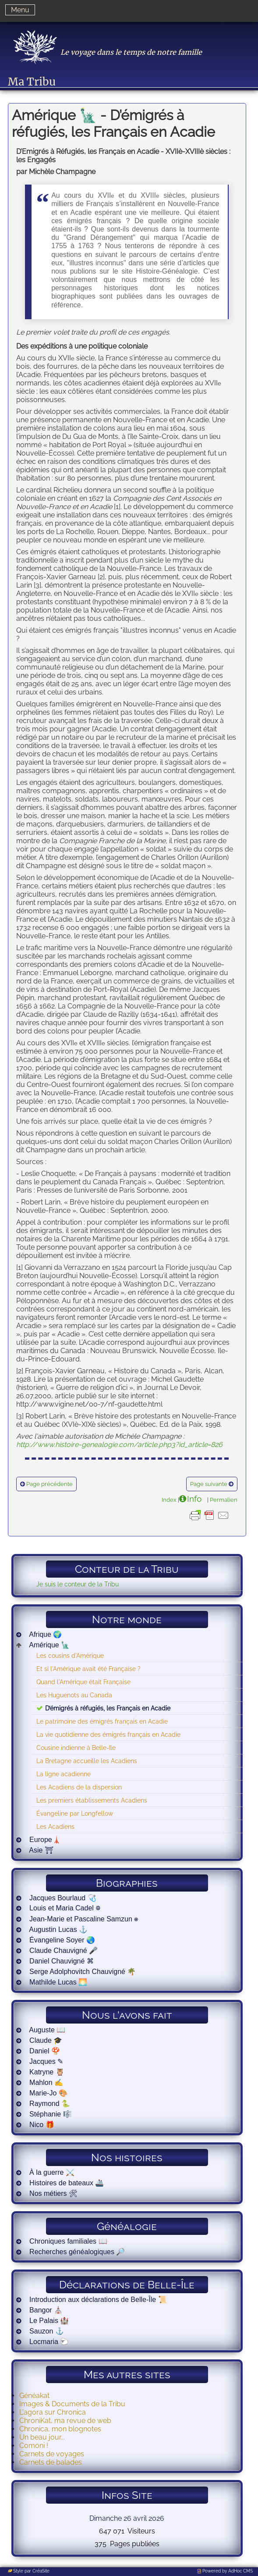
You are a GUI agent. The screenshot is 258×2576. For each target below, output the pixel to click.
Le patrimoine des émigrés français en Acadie (102, 1721)
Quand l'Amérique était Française (83, 1681)
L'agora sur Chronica (52, 2412)
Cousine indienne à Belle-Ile (76, 1747)
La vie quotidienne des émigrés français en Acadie (108, 1734)
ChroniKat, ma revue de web (65, 2420)
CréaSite (40, 2571)
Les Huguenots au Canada (74, 1695)
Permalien (223, 1499)
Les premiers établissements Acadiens (91, 1800)
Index (169, 1499)
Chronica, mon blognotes (60, 2429)
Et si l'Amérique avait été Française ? (88, 1668)
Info (194, 1499)
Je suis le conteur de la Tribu (77, 1584)
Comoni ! (33, 2445)
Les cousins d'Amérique (70, 1655)
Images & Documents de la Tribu (72, 2404)
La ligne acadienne (63, 1774)
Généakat (34, 2395)
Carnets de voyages (51, 2454)
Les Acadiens (55, 1826)
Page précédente (49, 1484)
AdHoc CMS (240, 2571)
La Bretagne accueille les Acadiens (86, 1760)
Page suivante (208, 1484)
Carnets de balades (50, 2462)
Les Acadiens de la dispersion (79, 1787)
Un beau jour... (42, 2437)
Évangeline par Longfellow (74, 1813)
